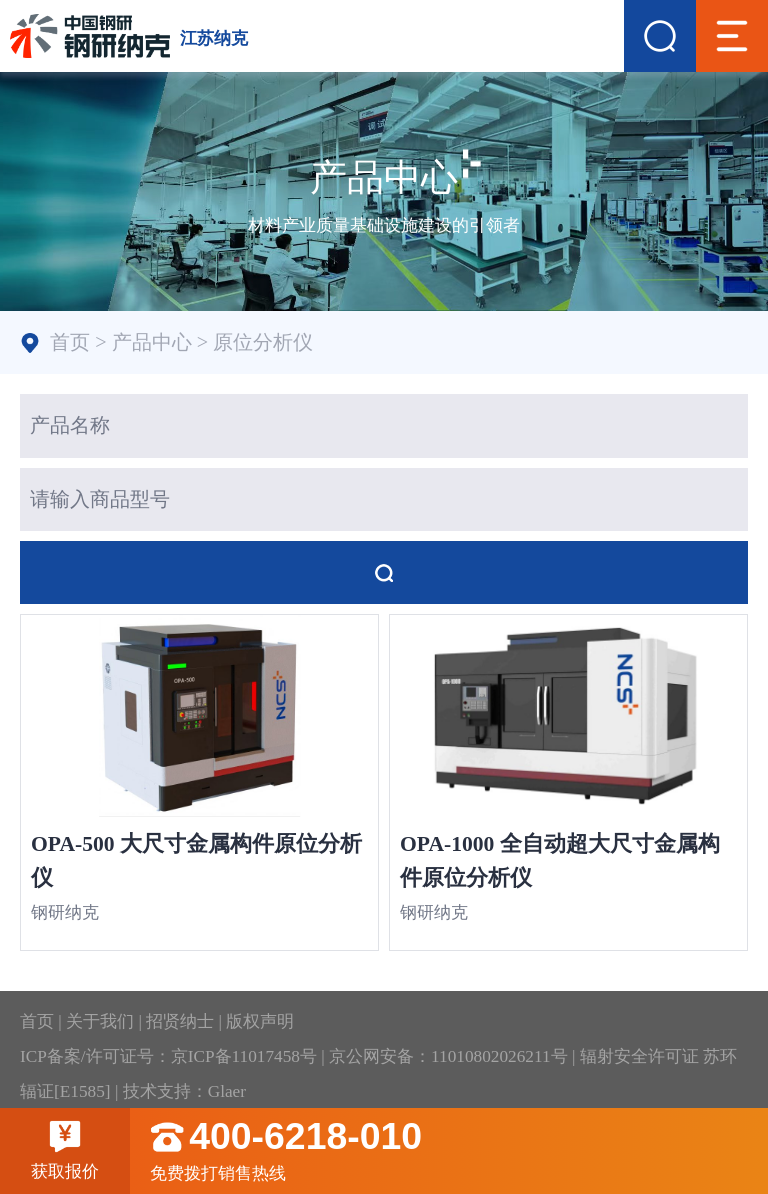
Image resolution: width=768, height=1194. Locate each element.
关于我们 (100, 1021)
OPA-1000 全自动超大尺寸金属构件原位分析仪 (560, 861)
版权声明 (260, 1021)
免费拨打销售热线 (459, 1150)
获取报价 (65, 1150)
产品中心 (152, 342)
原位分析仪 (263, 342)
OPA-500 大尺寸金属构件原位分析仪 (196, 861)
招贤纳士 (180, 1021)
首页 (70, 342)
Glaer (227, 1091)
